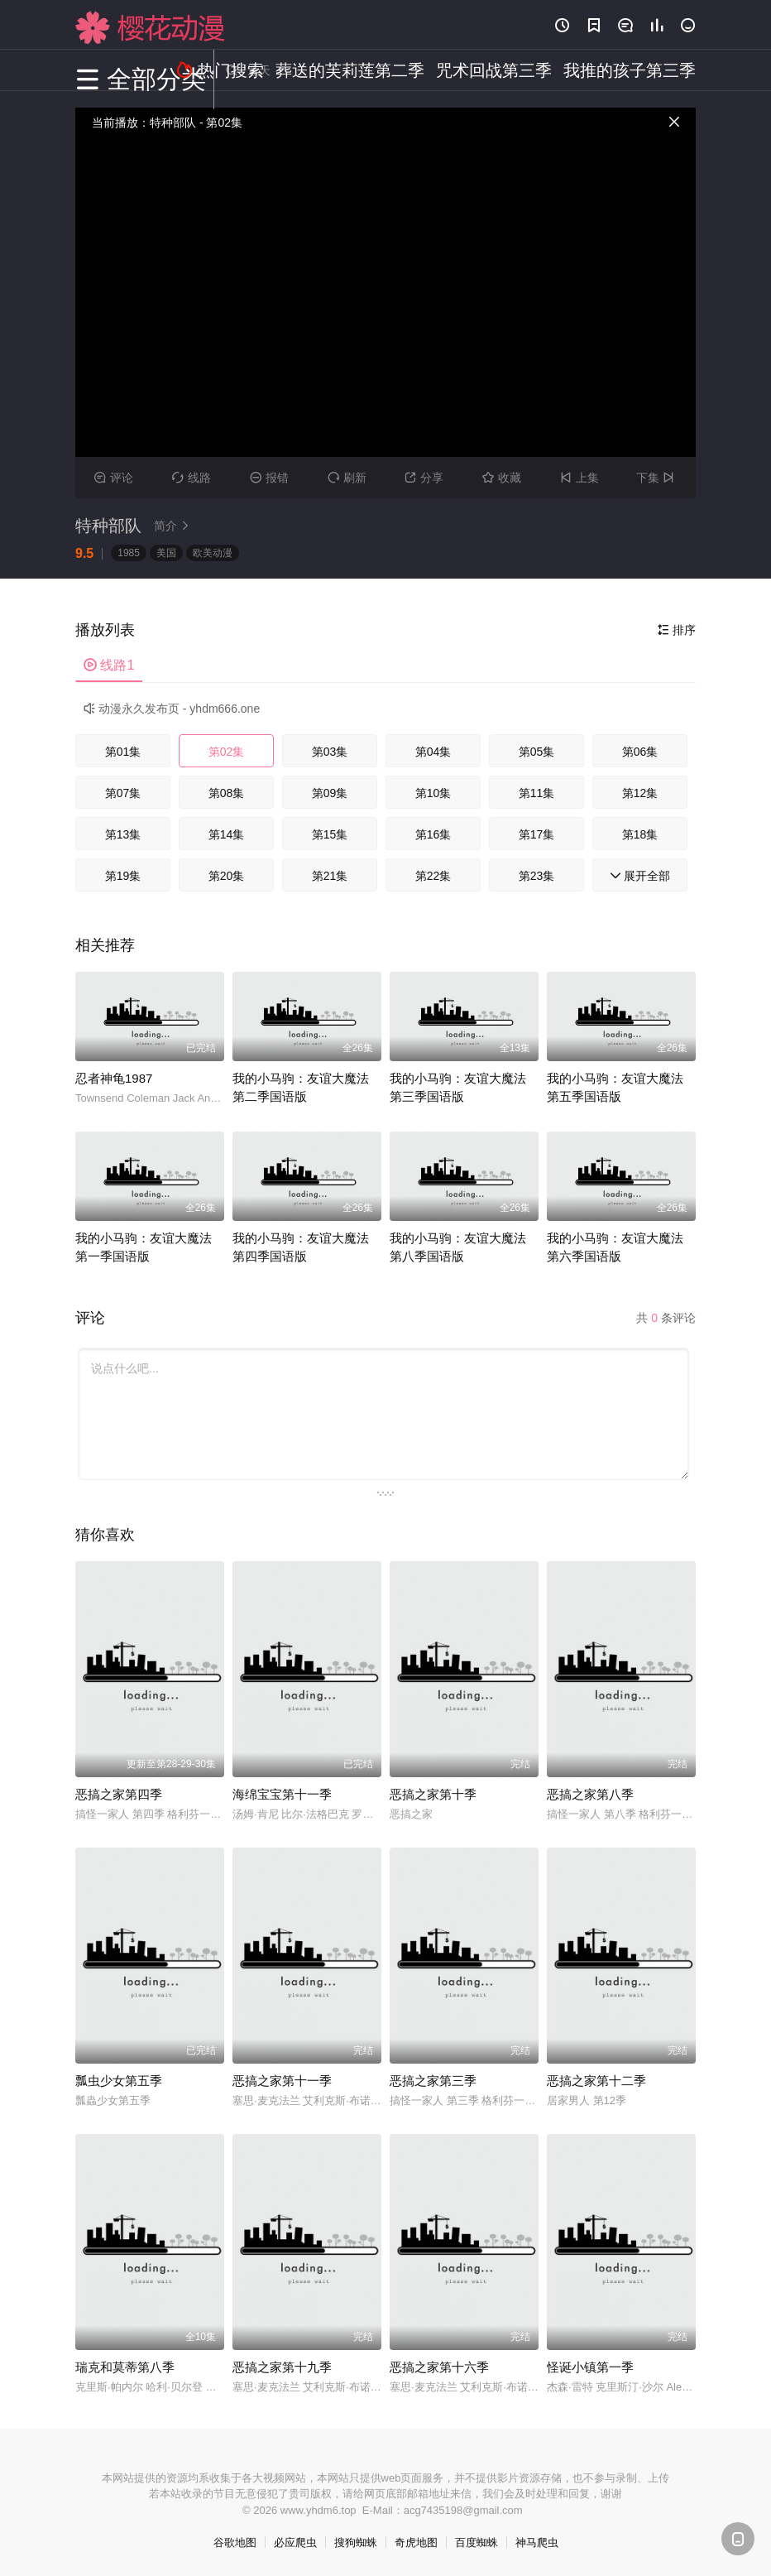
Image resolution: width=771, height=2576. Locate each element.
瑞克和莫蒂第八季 (125, 2367)
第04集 (433, 751)
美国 (166, 553)
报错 (269, 477)
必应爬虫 (295, 2542)
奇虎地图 (416, 2542)
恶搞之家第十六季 (439, 2367)
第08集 (226, 793)
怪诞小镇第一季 (590, 2367)
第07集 (123, 793)
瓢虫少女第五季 (118, 2081)
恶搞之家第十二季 (596, 2081)
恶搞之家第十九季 (282, 2367)
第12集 (640, 793)
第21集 (330, 875)
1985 (128, 553)
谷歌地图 (234, 2542)
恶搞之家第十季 (433, 1794)
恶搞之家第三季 (433, 2081)
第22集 (433, 875)
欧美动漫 (212, 553)
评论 (113, 477)
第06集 (640, 751)
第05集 (537, 751)
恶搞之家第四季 (118, 1794)
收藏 (501, 477)
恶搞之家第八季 (590, 1794)
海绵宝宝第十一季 (282, 1794)
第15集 (330, 834)
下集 (657, 477)
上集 (579, 477)
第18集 (640, 834)
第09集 (330, 793)
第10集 (433, 793)
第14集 (226, 834)
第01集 (123, 751)
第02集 (226, 751)
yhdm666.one (224, 708)
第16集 (433, 834)
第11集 (537, 793)
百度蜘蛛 (476, 2542)
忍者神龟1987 (113, 1078)
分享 (424, 477)
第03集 (330, 751)
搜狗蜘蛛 (355, 2542)
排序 (677, 630)
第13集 (123, 834)
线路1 (109, 665)
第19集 (123, 875)
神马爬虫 (536, 2542)
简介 (174, 525)
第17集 (537, 834)
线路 (191, 477)
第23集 (537, 875)
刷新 (347, 477)
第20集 (226, 875)
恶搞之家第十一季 (282, 2081)
